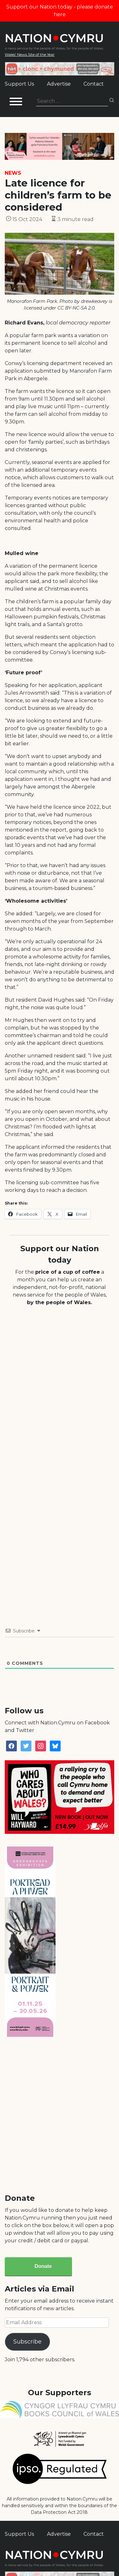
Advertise (59, 84)
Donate (43, 2266)
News (13, 173)
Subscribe (27, 2341)
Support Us (19, 84)
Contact (93, 84)
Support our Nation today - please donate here (59, 10)
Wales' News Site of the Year (30, 54)
